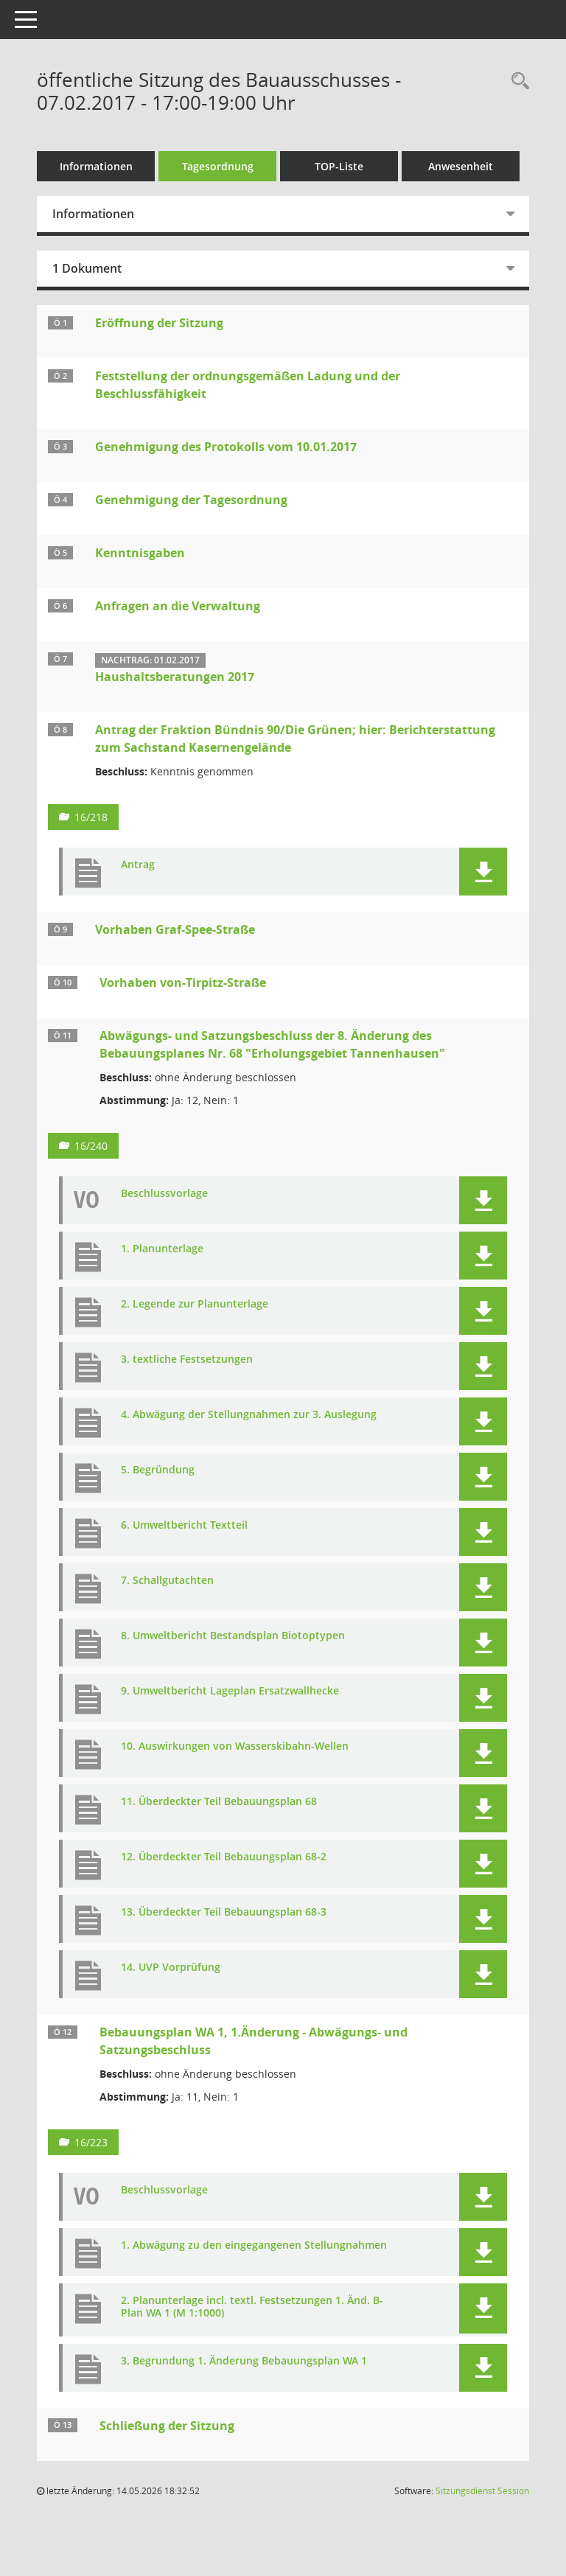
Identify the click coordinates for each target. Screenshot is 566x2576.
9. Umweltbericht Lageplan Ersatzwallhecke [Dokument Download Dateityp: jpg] (230, 1691)
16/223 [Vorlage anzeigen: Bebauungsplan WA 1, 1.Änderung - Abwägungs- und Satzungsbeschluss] (91, 2142)
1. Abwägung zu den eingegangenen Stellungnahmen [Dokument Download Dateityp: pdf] (254, 2245)
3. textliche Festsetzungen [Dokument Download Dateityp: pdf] (187, 1359)
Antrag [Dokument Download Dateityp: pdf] (138, 865)
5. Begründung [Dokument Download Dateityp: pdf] (158, 1470)
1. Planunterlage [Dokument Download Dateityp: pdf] (162, 1249)
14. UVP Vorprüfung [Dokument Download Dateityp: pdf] (170, 1967)
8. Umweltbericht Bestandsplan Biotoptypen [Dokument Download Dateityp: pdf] (233, 1636)
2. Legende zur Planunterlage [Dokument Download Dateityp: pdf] (194, 1304)
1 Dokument (87, 268)
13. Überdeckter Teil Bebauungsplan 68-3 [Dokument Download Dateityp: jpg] (223, 1912)
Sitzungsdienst (482, 2491)
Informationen (96, 166)
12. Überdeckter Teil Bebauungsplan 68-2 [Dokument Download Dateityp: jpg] (223, 1857)
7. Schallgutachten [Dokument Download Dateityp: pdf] (167, 1580)
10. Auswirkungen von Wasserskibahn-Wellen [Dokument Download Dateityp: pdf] (235, 1746)
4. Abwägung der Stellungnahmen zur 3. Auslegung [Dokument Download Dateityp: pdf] (249, 1415)
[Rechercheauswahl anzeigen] (516, 81)
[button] (483, 872)
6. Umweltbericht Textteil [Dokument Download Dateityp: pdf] (184, 1525)
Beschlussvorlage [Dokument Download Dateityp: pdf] (164, 1193)
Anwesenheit (460, 166)
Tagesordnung (218, 166)
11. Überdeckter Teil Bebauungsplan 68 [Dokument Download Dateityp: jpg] (219, 1801)
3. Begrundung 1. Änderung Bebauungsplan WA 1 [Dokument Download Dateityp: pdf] (244, 2361)
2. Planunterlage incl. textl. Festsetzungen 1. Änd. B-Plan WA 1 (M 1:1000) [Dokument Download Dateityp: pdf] (252, 2307)
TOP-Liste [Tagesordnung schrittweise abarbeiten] (339, 166)
